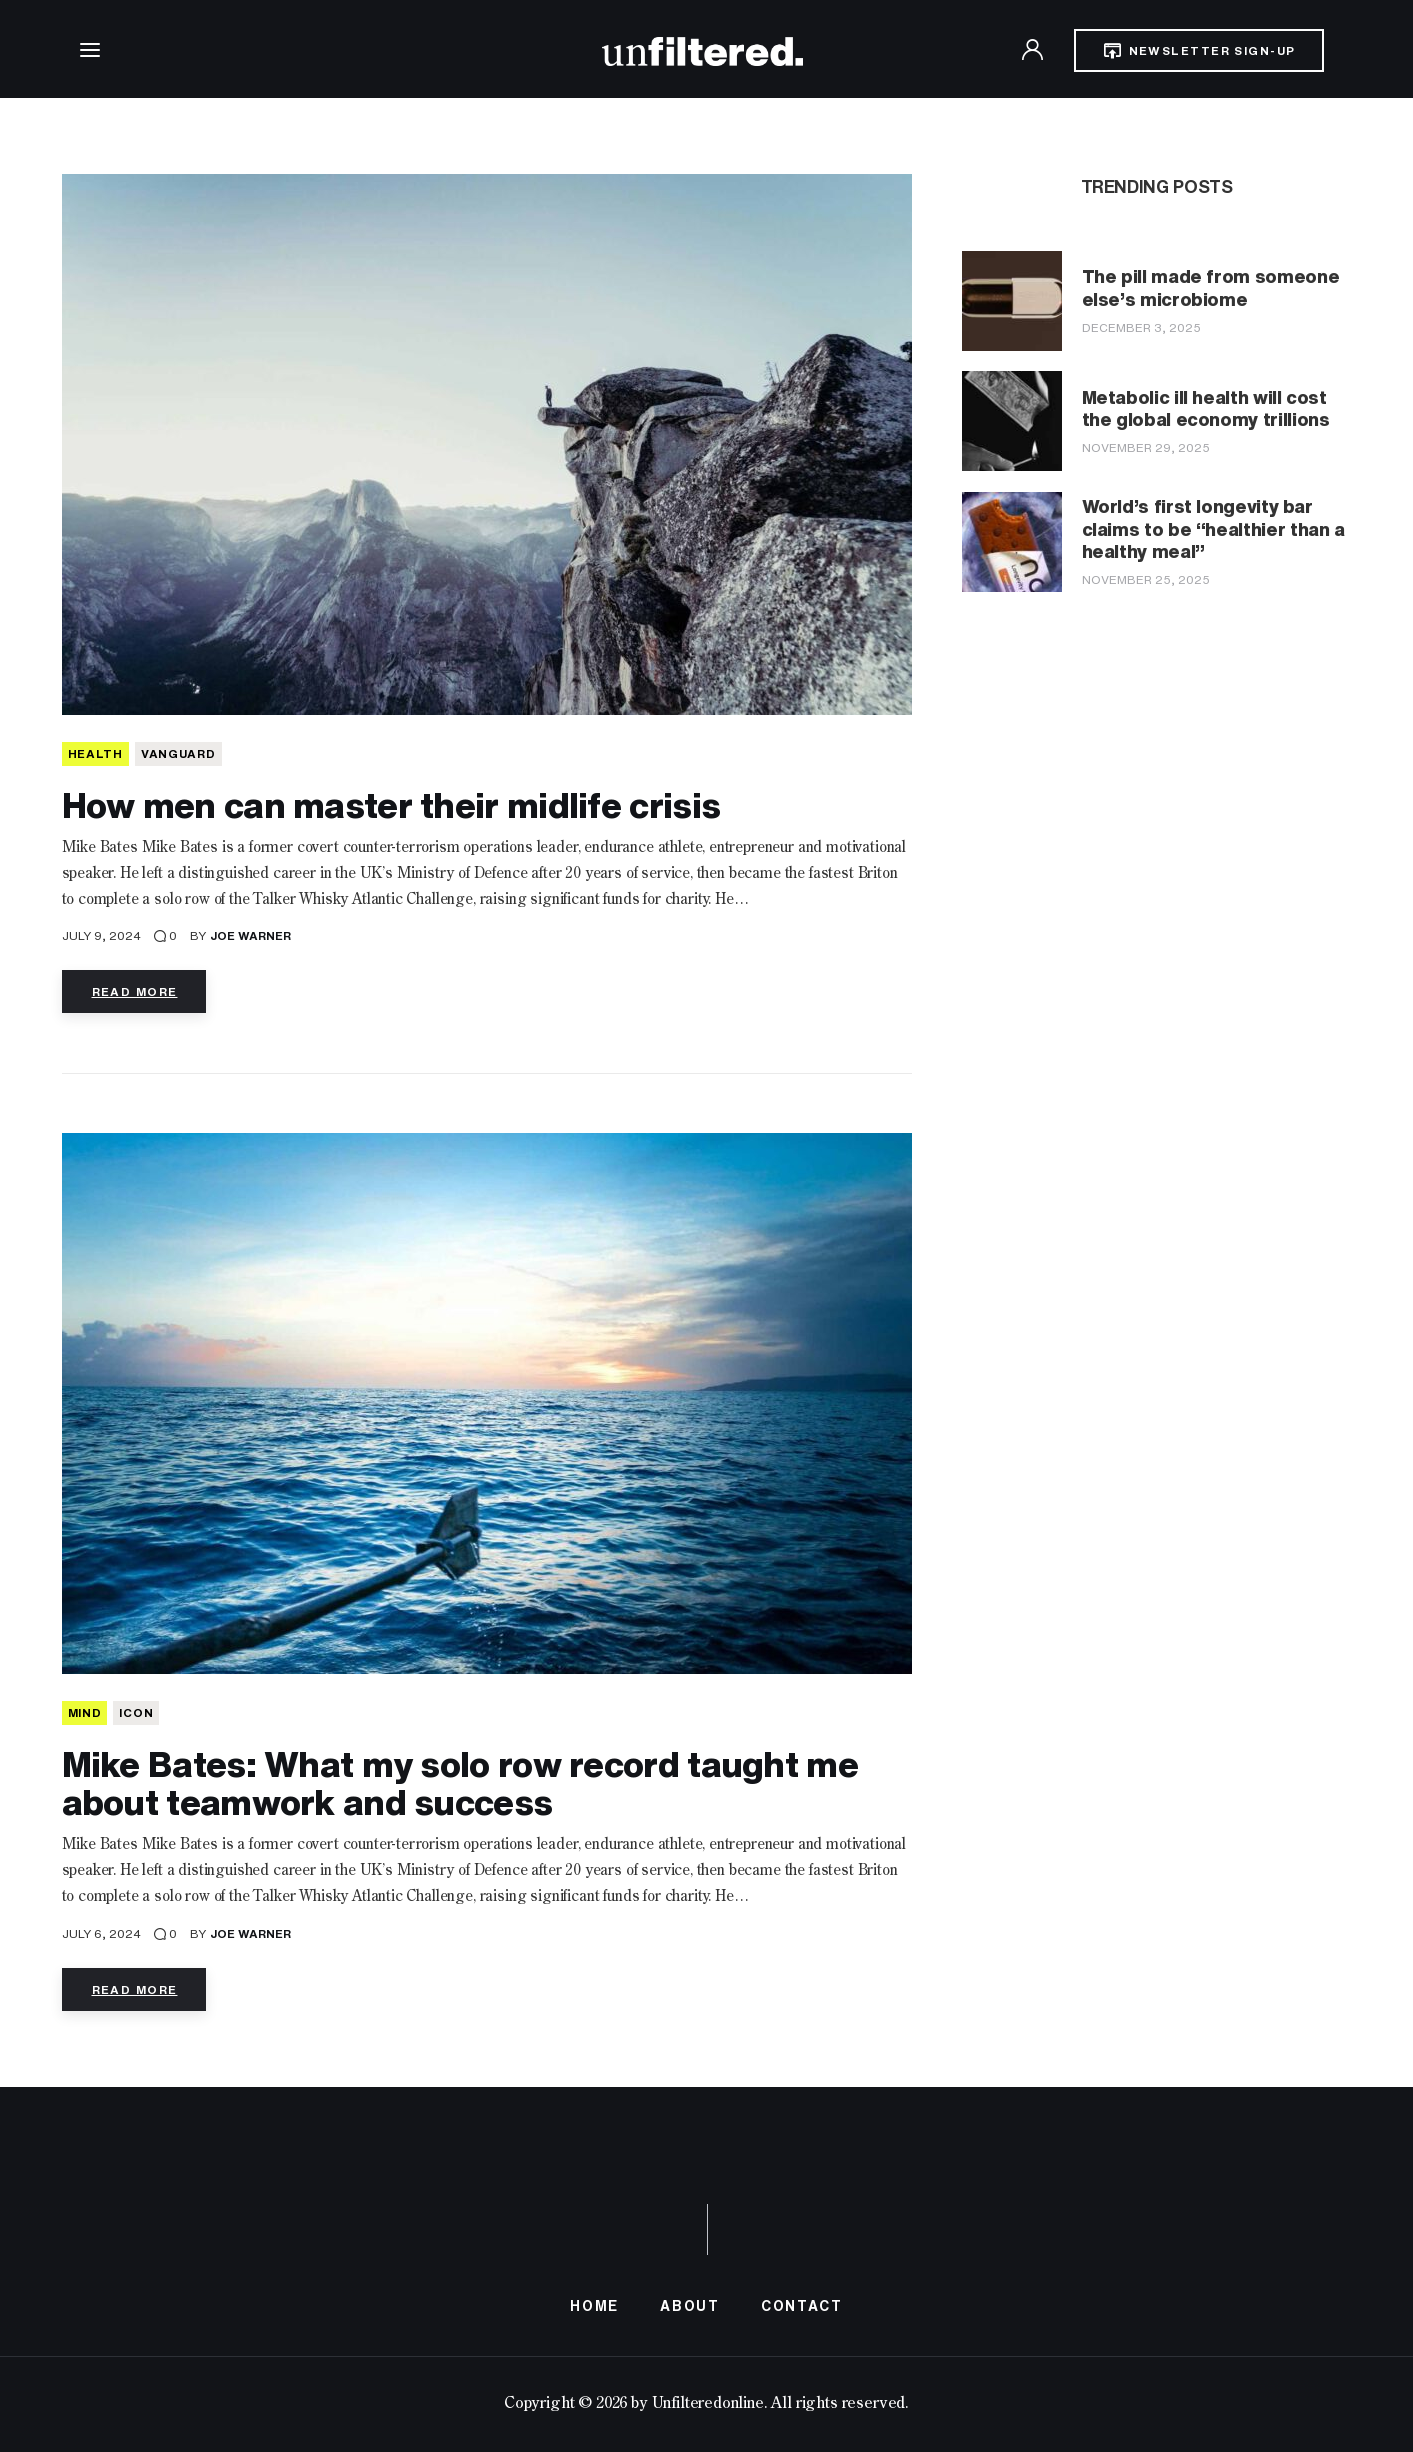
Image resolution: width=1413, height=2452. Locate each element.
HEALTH (95, 753)
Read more (135, 991)
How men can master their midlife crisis (391, 804)
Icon (136, 1712)
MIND (85, 1712)
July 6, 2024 (101, 1933)
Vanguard (178, 753)
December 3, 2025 (1141, 327)
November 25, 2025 (1146, 579)
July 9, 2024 (101, 935)
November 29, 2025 (1146, 447)
